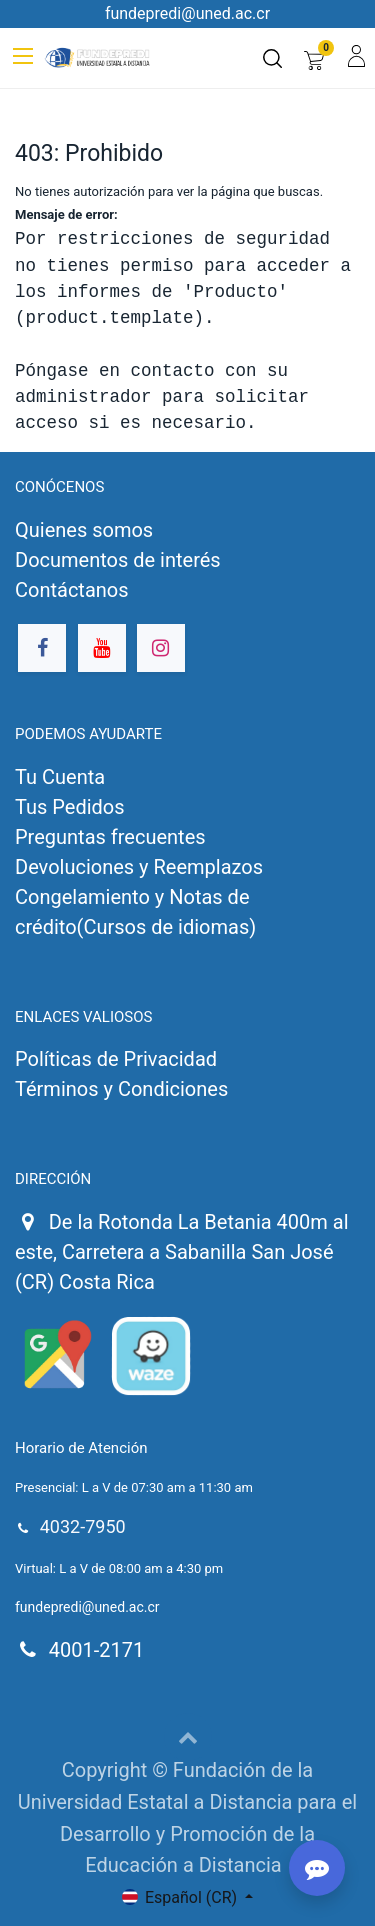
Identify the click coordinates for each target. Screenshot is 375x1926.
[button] (188, 1737)
